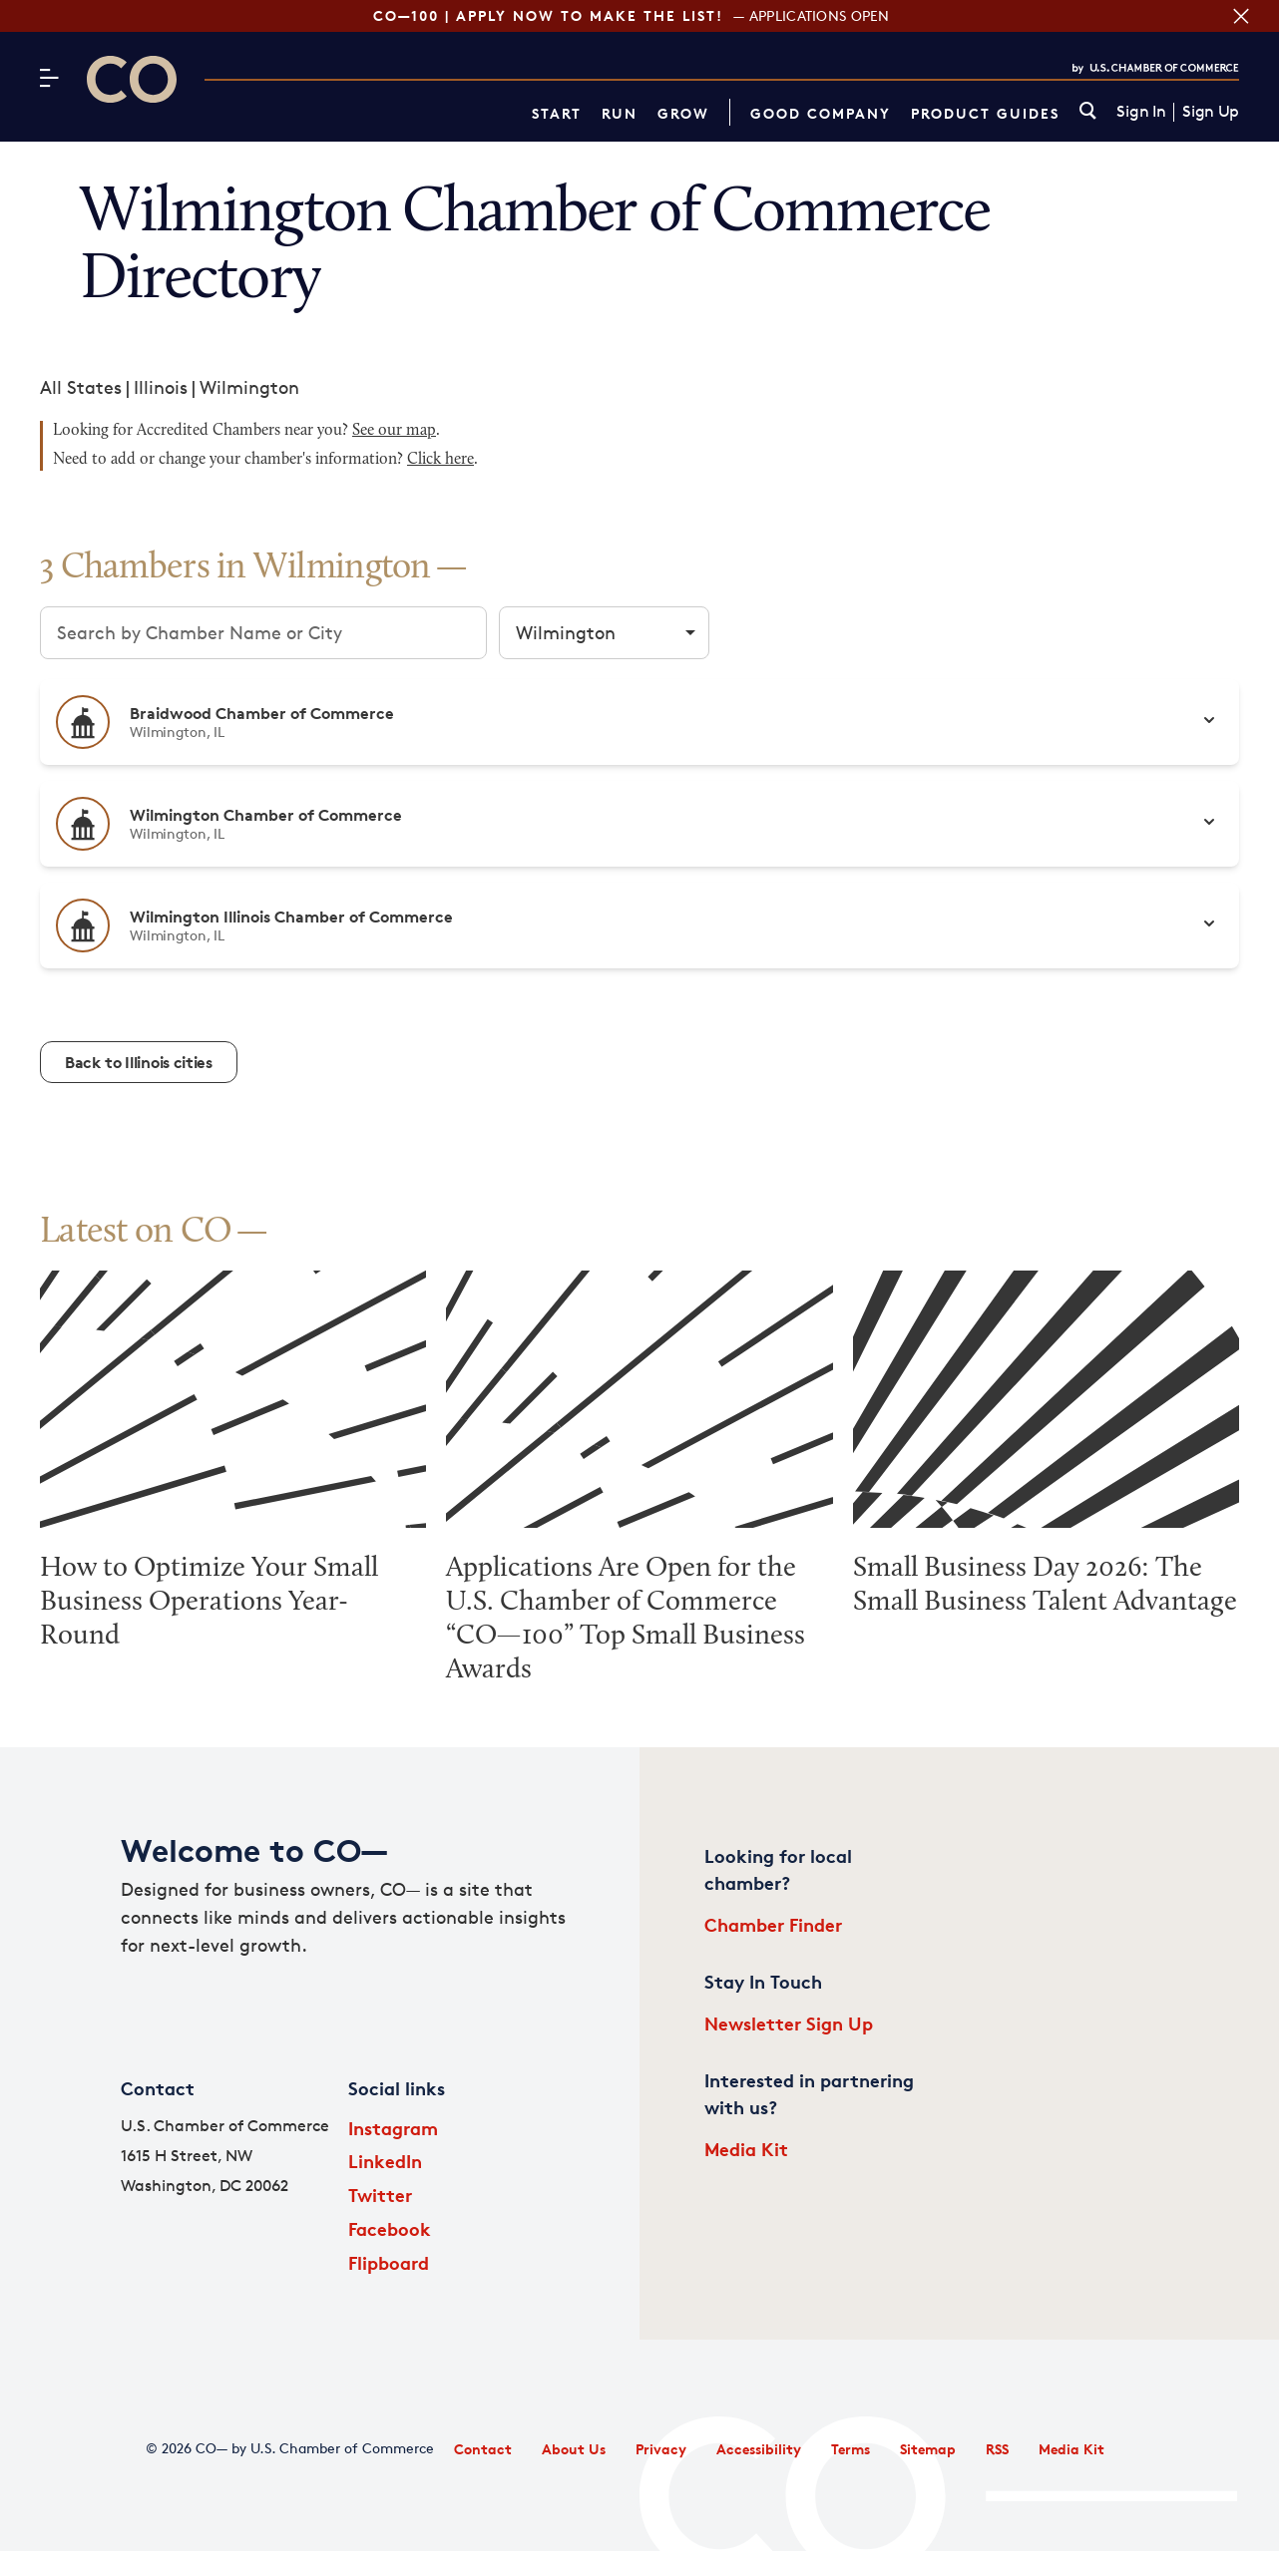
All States (81, 387)
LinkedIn (385, 2160)
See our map (394, 431)
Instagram (393, 2127)
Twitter (380, 2194)
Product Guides (985, 113)
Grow (683, 113)
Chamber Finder (773, 1924)
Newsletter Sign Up (788, 2023)
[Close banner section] (1241, 16)
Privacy (661, 2448)
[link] (1087, 112)
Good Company (820, 113)
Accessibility (758, 2448)
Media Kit (746, 2148)
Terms (850, 2448)
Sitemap (928, 2448)
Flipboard (388, 2262)
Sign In (1140, 112)
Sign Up (1210, 112)
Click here (440, 460)
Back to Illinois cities (139, 1062)
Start (557, 113)
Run (620, 113)
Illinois (161, 387)
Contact (483, 2448)
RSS (997, 2448)
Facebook (389, 2228)
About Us (574, 2448)
